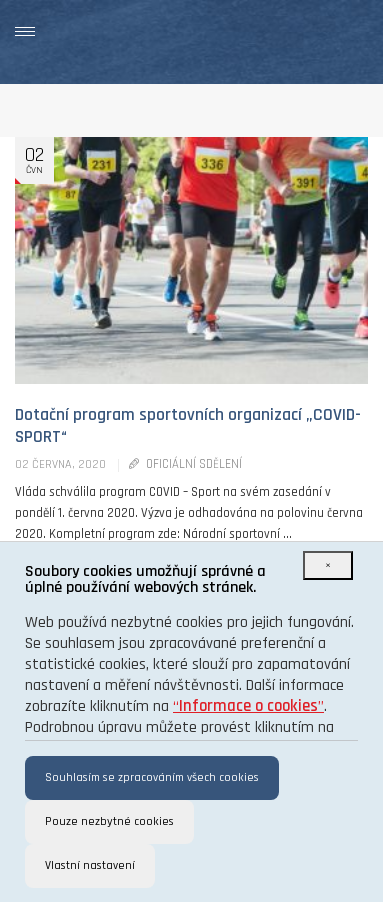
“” (248, 706)
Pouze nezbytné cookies (109, 821)
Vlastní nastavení (90, 865)
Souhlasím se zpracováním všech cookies (152, 777)
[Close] (328, 565)
